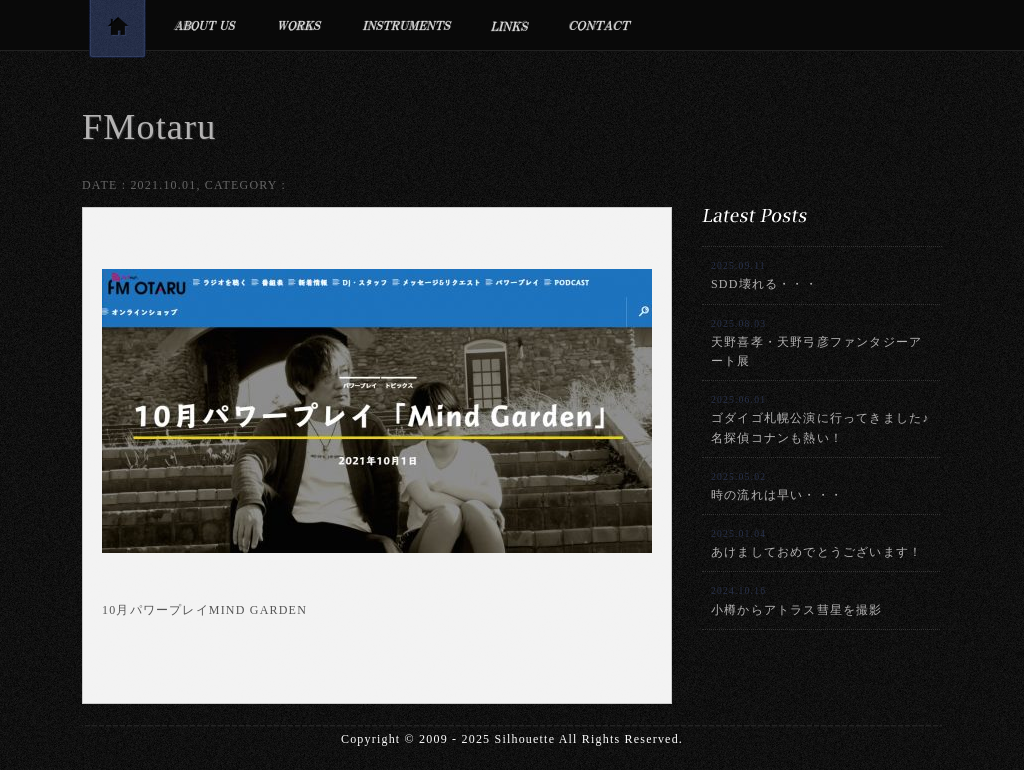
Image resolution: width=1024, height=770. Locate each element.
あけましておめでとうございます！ (816, 543)
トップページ (117, 32)
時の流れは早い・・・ (777, 486)
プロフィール (204, 25)
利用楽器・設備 (407, 25)
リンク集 (510, 25)
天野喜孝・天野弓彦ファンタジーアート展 (816, 343)
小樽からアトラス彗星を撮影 (797, 600)
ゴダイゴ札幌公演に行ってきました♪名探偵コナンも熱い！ (820, 419)
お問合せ (600, 25)
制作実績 (299, 25)
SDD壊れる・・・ (764, 275)
